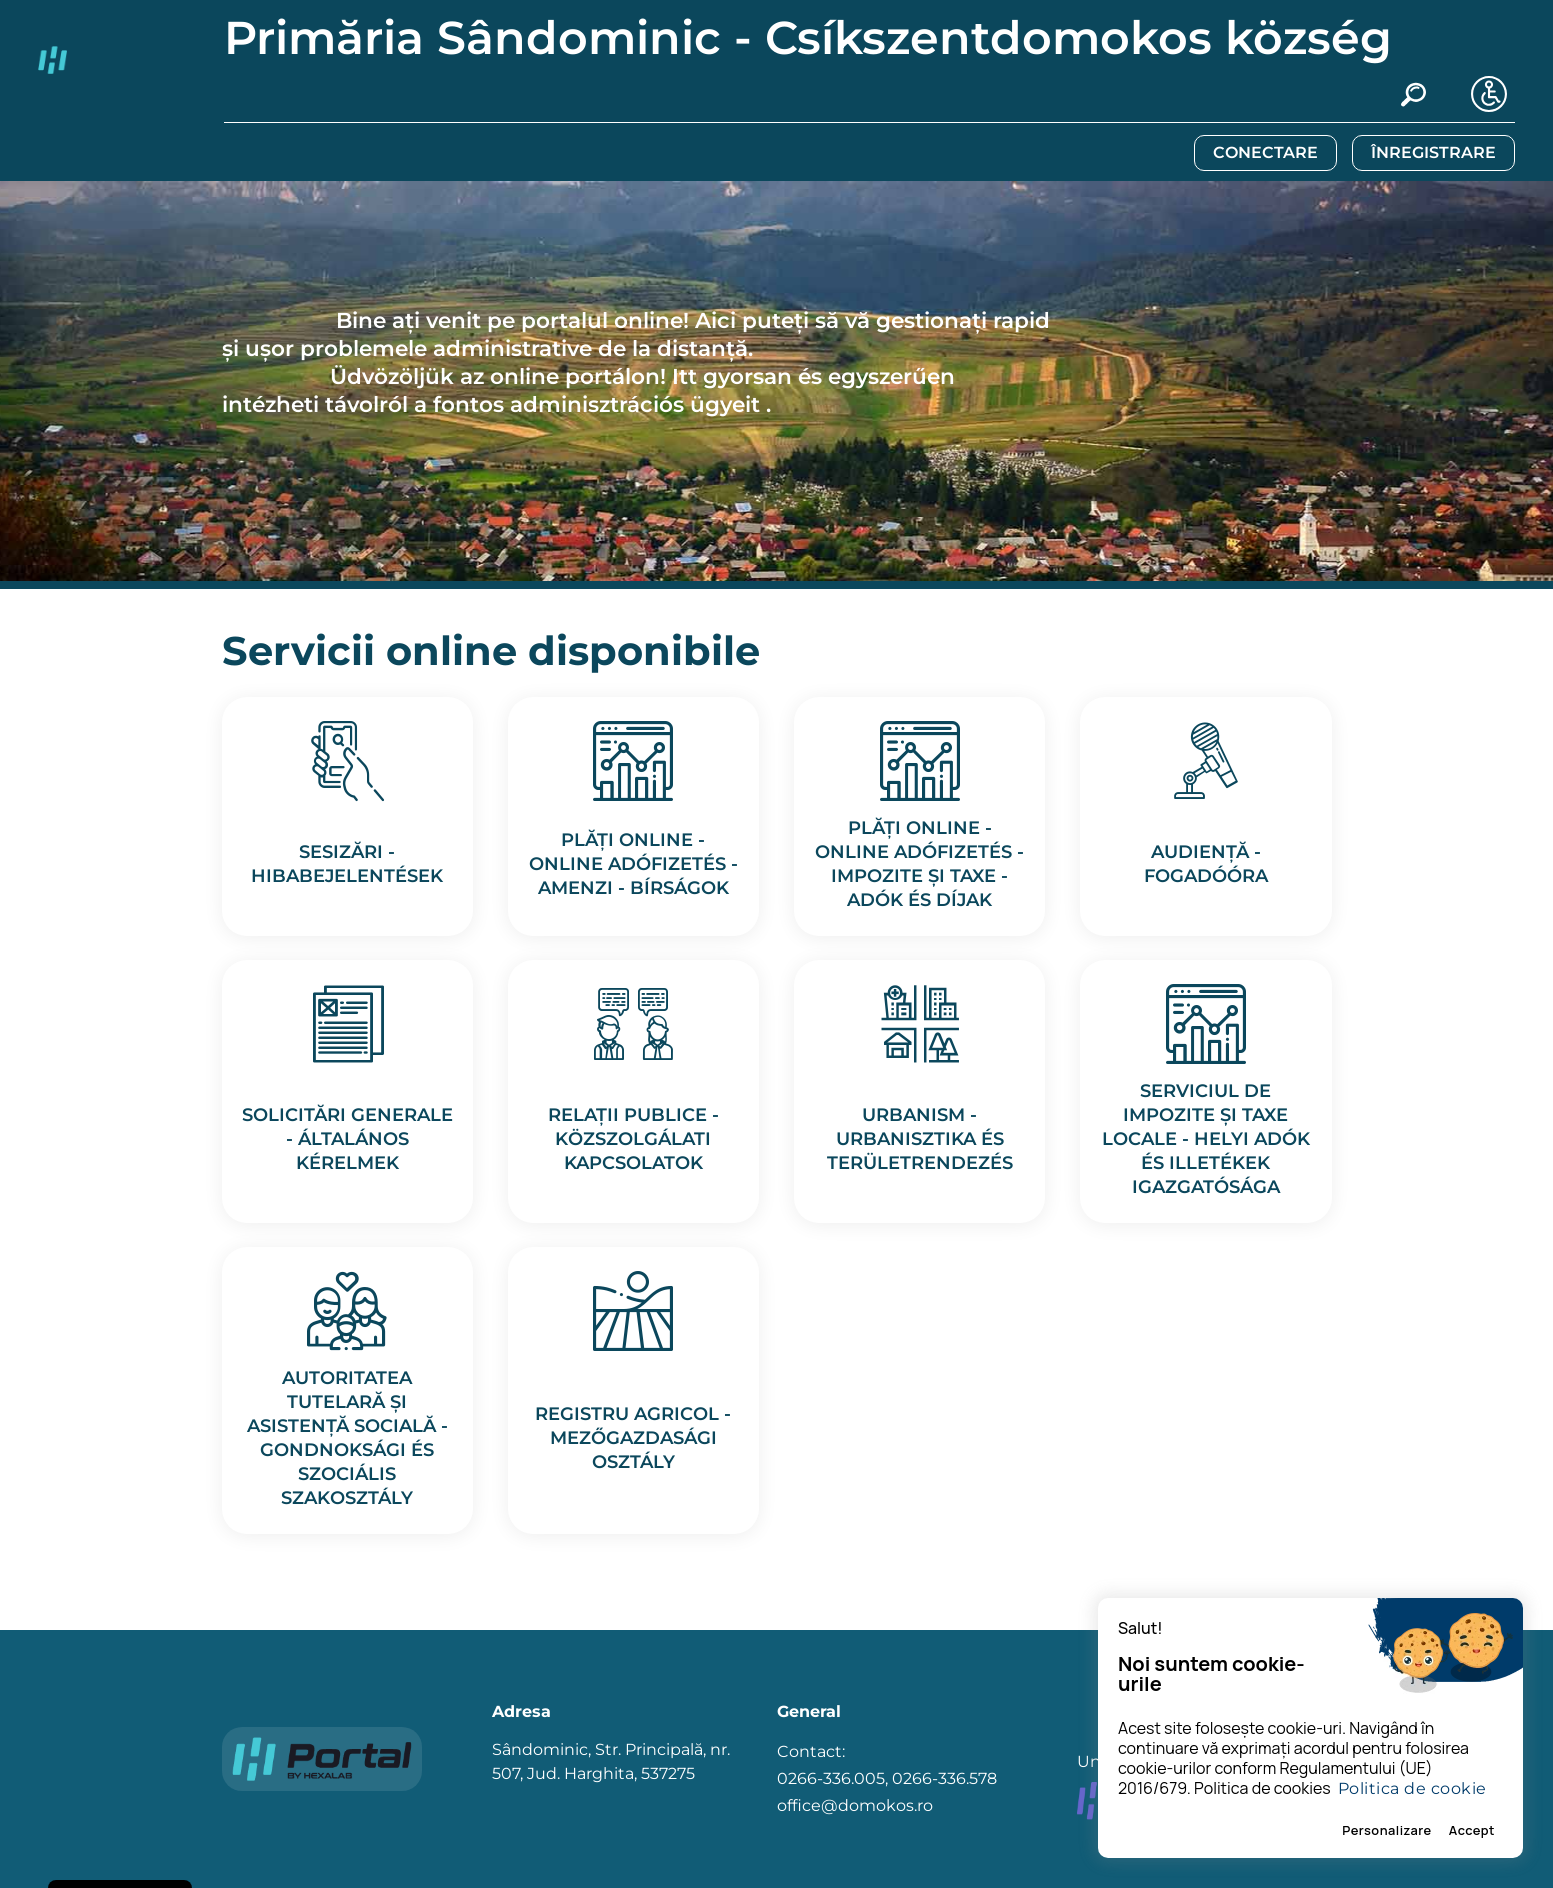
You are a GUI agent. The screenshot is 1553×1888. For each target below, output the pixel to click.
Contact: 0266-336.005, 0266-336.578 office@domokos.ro (887, 1778)
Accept (1472, 1830)
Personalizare (1387, 1830)
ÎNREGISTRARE (1433, 152)
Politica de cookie (1412, 1788)
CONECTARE (1265, 152)
